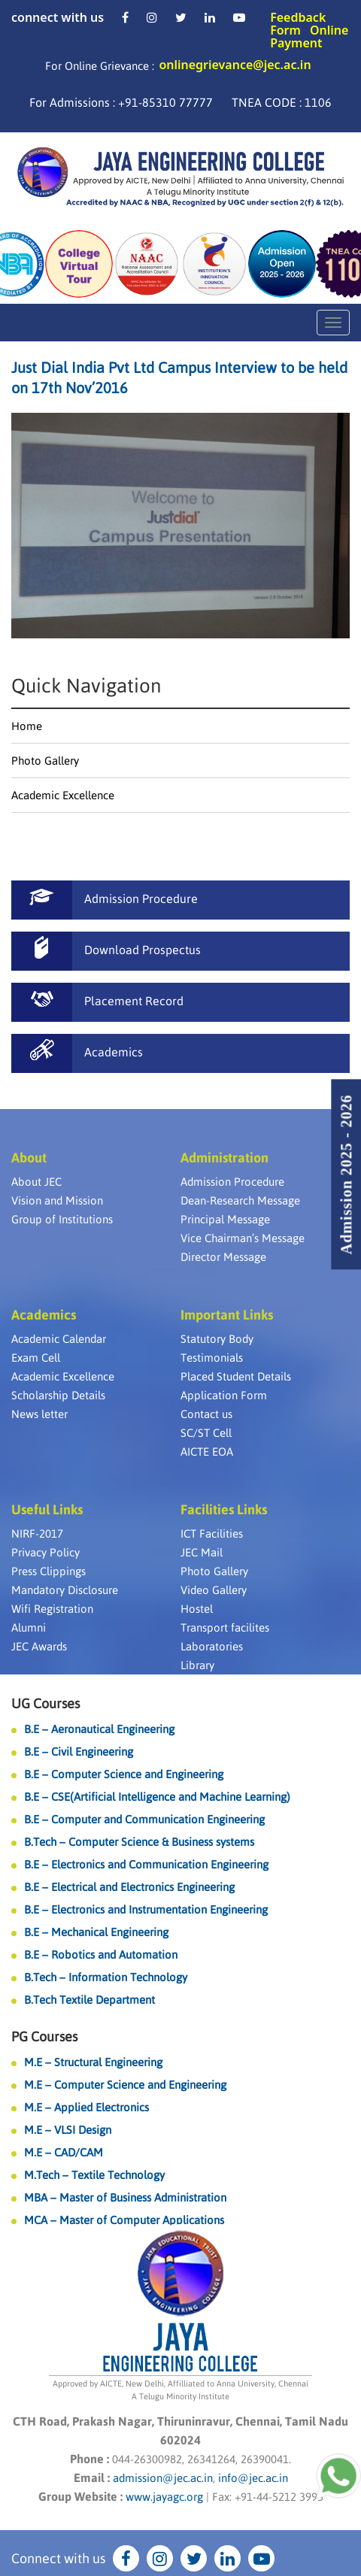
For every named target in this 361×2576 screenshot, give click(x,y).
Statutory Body (216, 1338)
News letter (39, 1414)
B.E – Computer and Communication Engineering (144, 1819)
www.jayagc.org (164, 2496)
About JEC (36, 1181)
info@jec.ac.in (251, 2477)
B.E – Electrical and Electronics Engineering (129, 1886)
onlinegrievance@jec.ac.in (235, 65)
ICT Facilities (211, 1533)
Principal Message (225, 1219)
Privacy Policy (45, 1552)
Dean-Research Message (240, 1200)
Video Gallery (213, 1589)
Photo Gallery (45, 760)
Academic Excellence (62, 795)
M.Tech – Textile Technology (94, 2174)
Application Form (223, 1395)
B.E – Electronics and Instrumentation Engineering (146, 1909)
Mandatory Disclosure (64, 1589)
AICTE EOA (206, 1451)
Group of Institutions (62, 1219)
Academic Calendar (58, 1338)
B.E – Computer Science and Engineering (123, 1774)
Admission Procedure (232, 1181)
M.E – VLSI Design (67, 2129)
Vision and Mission (57, 1200)
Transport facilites (224, 1627)
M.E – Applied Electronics (86, 2107)
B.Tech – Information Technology (105, 1977)
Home (26, 726)
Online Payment (309, 36)
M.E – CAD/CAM (63, 2152)
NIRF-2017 (37, 1533)
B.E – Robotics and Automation (100, 1954)
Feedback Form (298, 23)
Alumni (28, 1627)
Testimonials (211, 1357)
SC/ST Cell (206, 1432)
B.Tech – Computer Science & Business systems (139, 1841)
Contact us (206, 1414)
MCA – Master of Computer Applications (124, 2220)
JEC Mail (201, 1552)
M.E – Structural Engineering (93, 2062)
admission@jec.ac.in (163, 2477)
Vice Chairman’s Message (242, 1238)
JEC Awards (39, 1646)
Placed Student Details (235, 1376)
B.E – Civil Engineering (78, 1751)
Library (197, 1665)
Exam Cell (35, 1357)
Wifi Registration (52, 1608)
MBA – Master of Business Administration (125, 2197)
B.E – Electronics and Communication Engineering (146, 1864)
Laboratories (211, 1646)
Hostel (196, 1608)
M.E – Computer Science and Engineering (125, 2084)
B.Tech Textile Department (89, 1999)
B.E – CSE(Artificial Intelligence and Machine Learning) (157, 1796)
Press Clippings (48, 1571)
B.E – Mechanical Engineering (96, 1932)
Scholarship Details (58, 1395)
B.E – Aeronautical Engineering (99, 1729)
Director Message (223, 1256)
